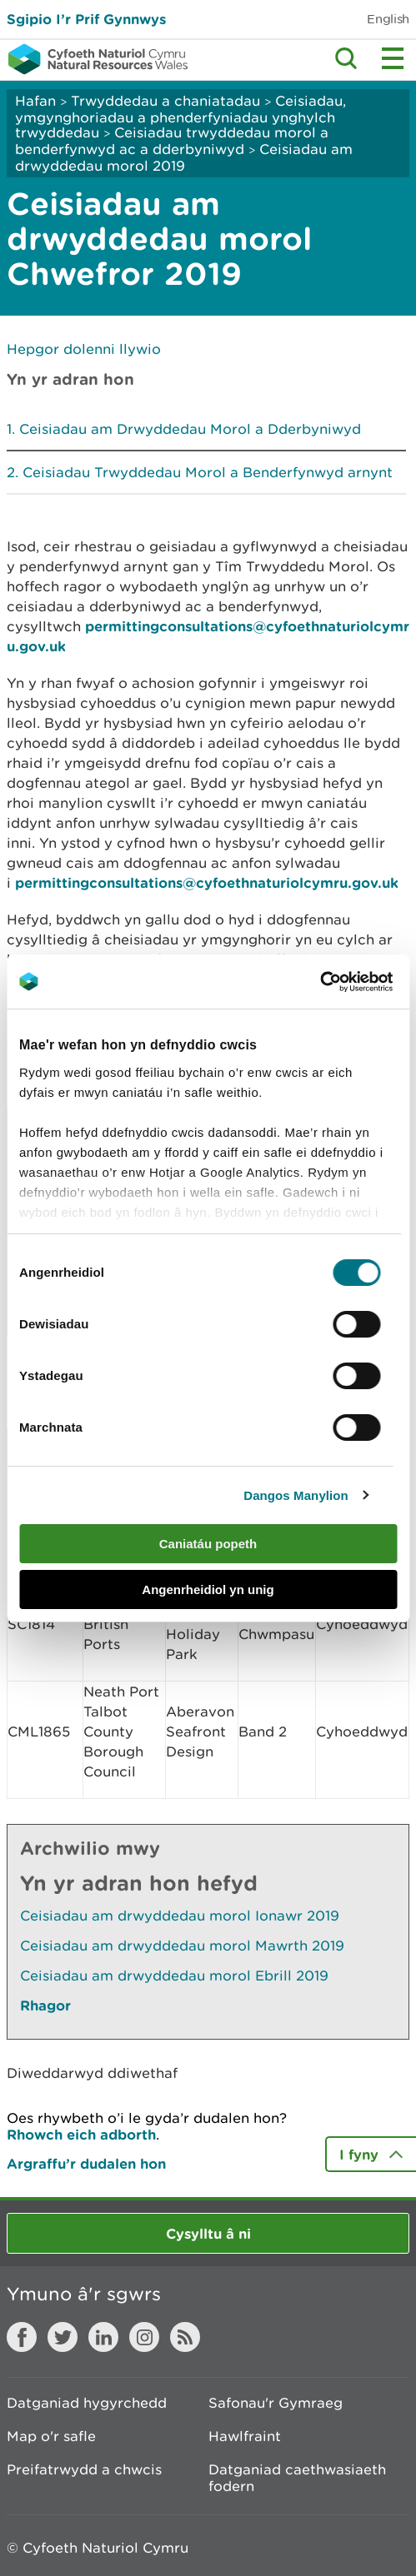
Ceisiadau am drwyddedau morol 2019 (184, 157)
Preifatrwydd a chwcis (84, 2469)
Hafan (35, 100)
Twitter (63, 2337)
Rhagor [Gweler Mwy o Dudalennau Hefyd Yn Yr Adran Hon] (45, 2005)
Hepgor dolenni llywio (84, 349)
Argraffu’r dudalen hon (86, 2163)
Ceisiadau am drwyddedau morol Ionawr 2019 (179, 1915)
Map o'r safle (51, 2436)
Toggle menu (392, 58)
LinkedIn (103, 2337)
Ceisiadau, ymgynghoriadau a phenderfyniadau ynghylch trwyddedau (180, 116)
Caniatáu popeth (208, 1544)
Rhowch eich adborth (81, 2134)
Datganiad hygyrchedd (87, 2402)
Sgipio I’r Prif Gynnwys (86, 19)
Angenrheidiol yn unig (207, 1589)
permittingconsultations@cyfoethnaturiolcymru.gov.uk (206, 882)
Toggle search (346, 58)
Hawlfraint (244, 2436)
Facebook (22, 2337)
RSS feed (185, 2337)
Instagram (144, 2337)
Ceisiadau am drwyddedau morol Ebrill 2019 (174, 1975)
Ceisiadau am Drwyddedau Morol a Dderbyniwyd (190, 429)
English (388, 19)
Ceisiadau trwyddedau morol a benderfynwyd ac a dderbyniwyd (171, 140)
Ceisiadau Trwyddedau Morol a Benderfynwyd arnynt (208, 472)
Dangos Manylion (295, 1495)
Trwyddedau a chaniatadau (165, 100)
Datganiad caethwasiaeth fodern (297, 2477)
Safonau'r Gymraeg (275, 2402)
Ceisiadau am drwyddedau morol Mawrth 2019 (182, 1945)
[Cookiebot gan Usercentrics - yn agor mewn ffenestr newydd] (348, 982)
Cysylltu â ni (208, 2233)
